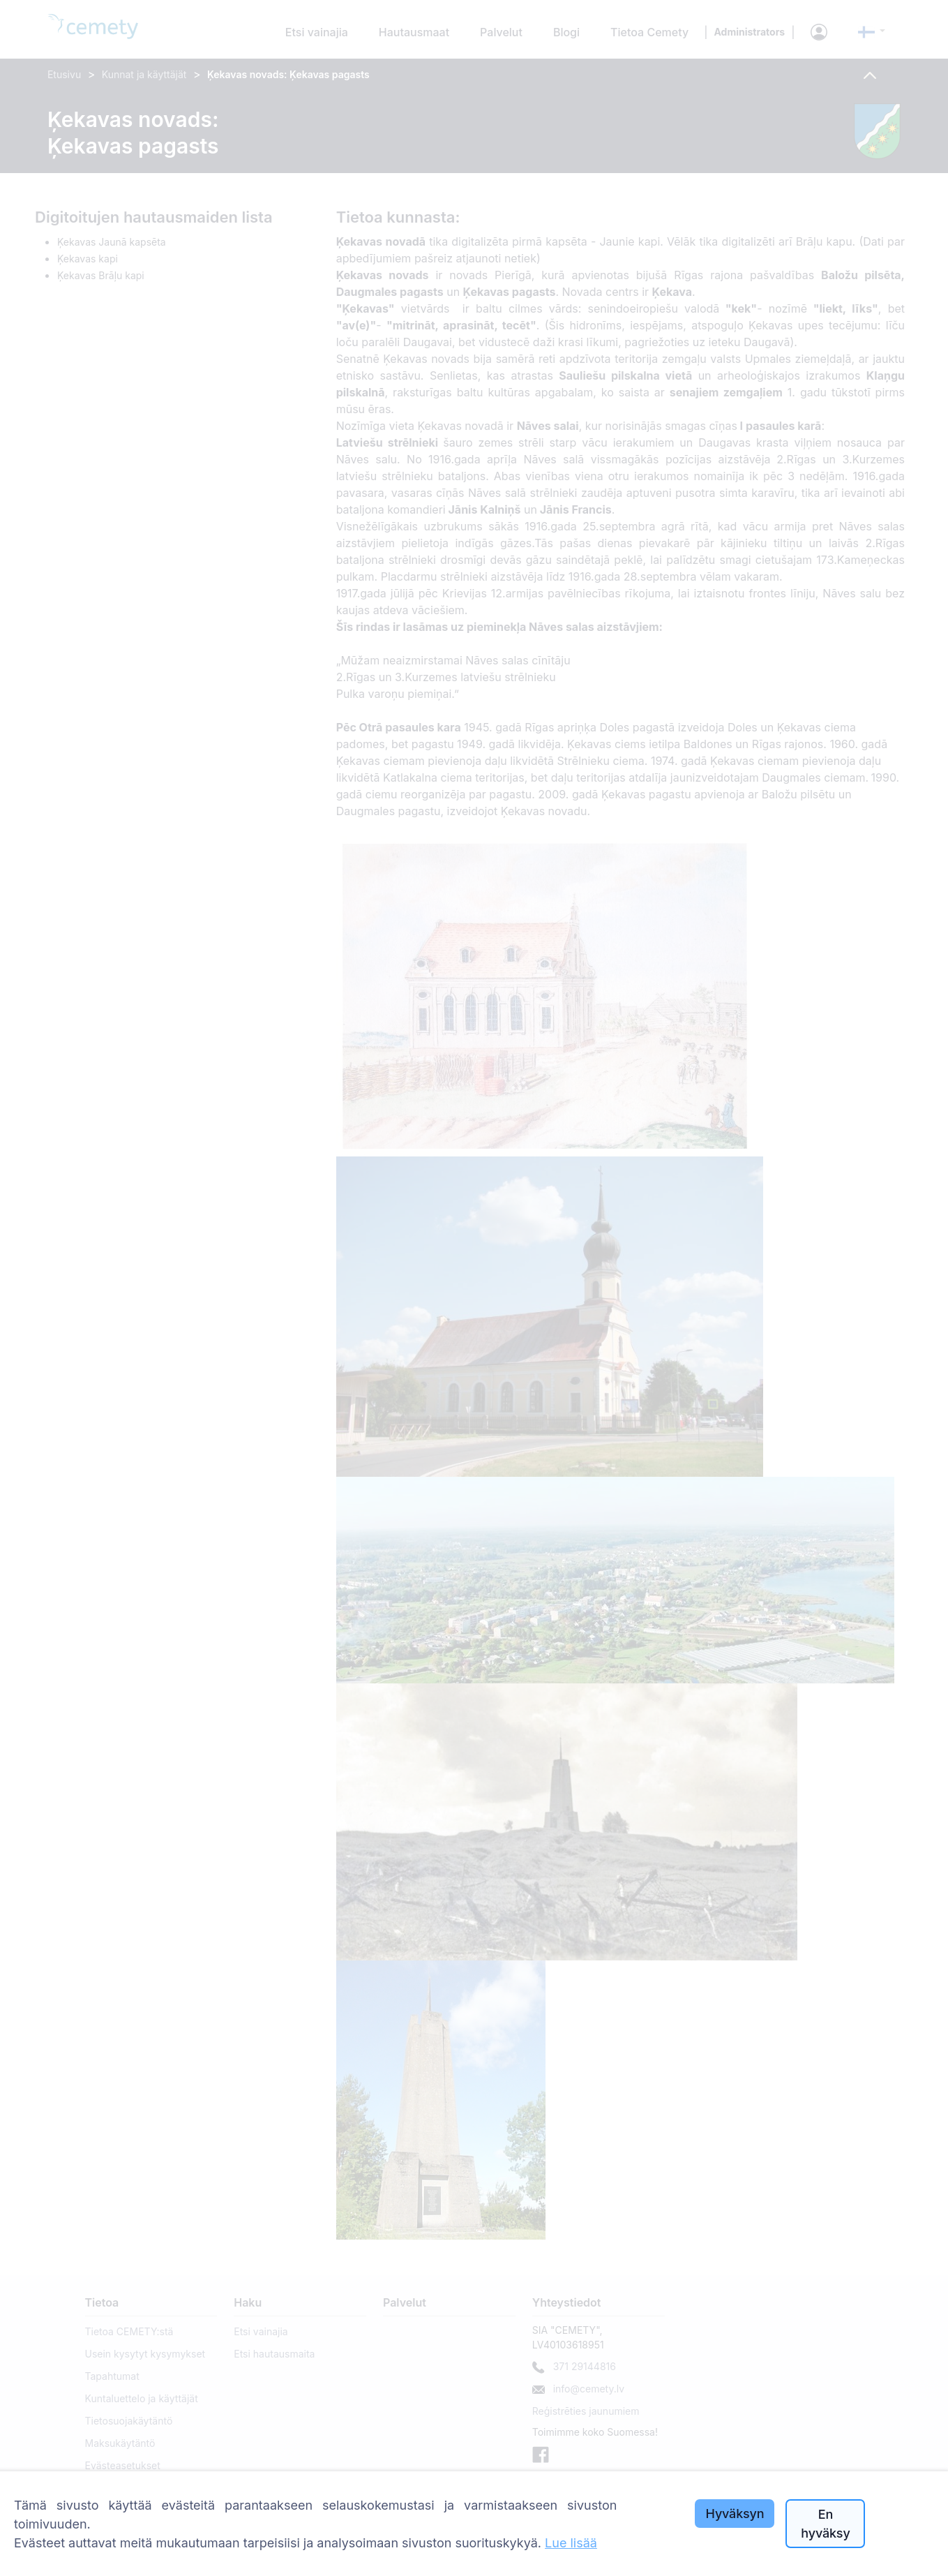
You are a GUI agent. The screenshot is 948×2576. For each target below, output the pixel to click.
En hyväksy (825, 2523)
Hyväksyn (735, 2513)
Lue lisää (571, 2543)
